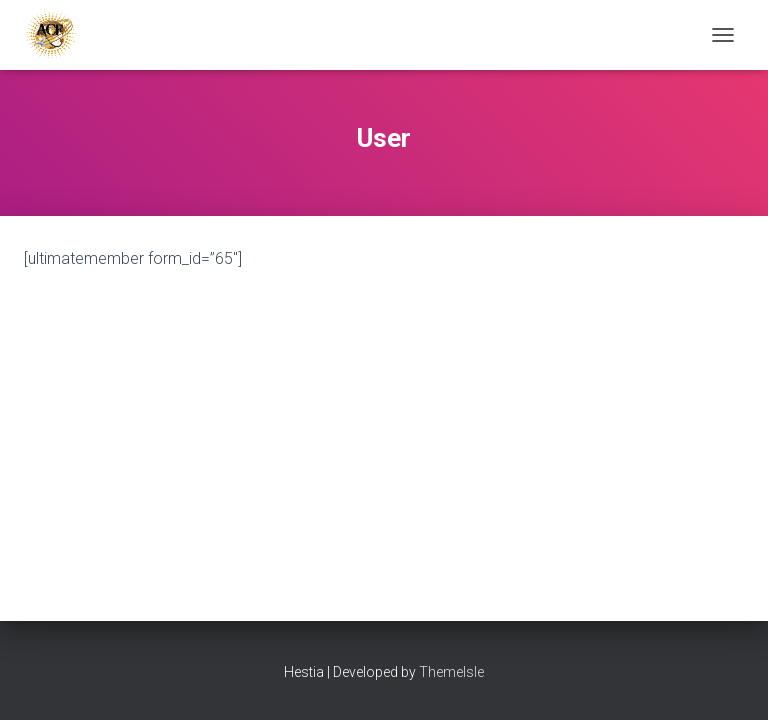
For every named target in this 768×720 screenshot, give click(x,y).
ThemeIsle (451, 672)
